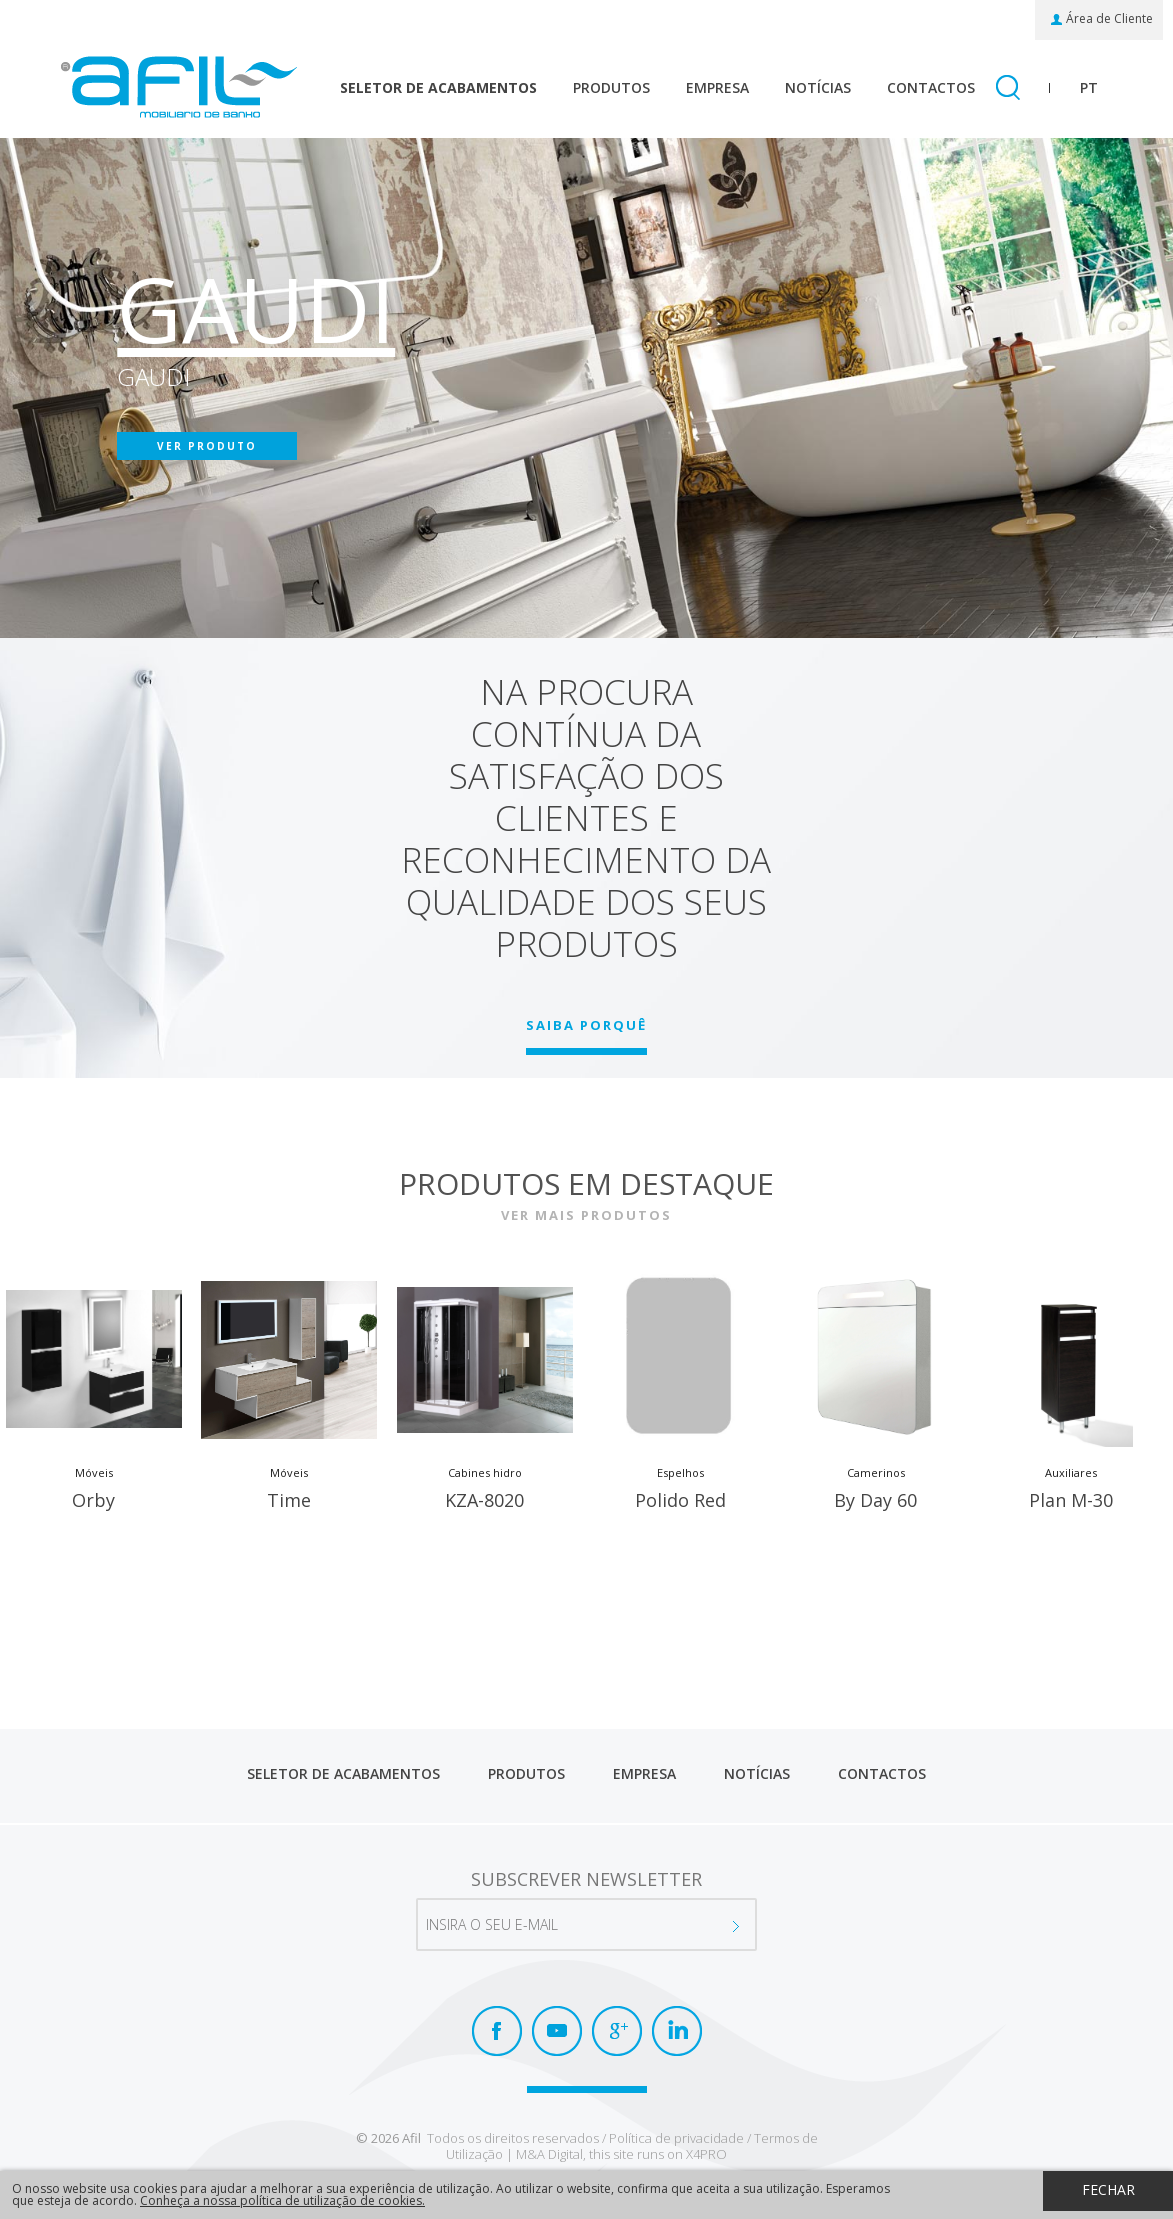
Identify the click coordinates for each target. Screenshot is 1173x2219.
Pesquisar (1007, 89)
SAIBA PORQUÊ (586, 1025)
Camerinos (876, 1473)
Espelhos (680, 1473)
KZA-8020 (484, 1502)
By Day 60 (875, 1502)
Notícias (818, 87)
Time (289, 1502)
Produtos (611, 87)
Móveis (94, 1473)
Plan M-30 (1071, 1502)
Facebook (497, 2031)
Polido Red (680, 1502)
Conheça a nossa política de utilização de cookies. (282, 2200)
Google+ (617, 2031)
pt (1089, 87)
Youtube (557, 2031)
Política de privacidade (676, 2138)
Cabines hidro (485, 1473)
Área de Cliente (1109, 19)
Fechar (1108, 2189)
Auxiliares (1071, 1473)
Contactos (931, 87)
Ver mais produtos (586, 1215)
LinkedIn (677, 2031)
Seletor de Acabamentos (438, 87)
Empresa (717, 87)
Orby (93, 1502)
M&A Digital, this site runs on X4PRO (621, 2154)
